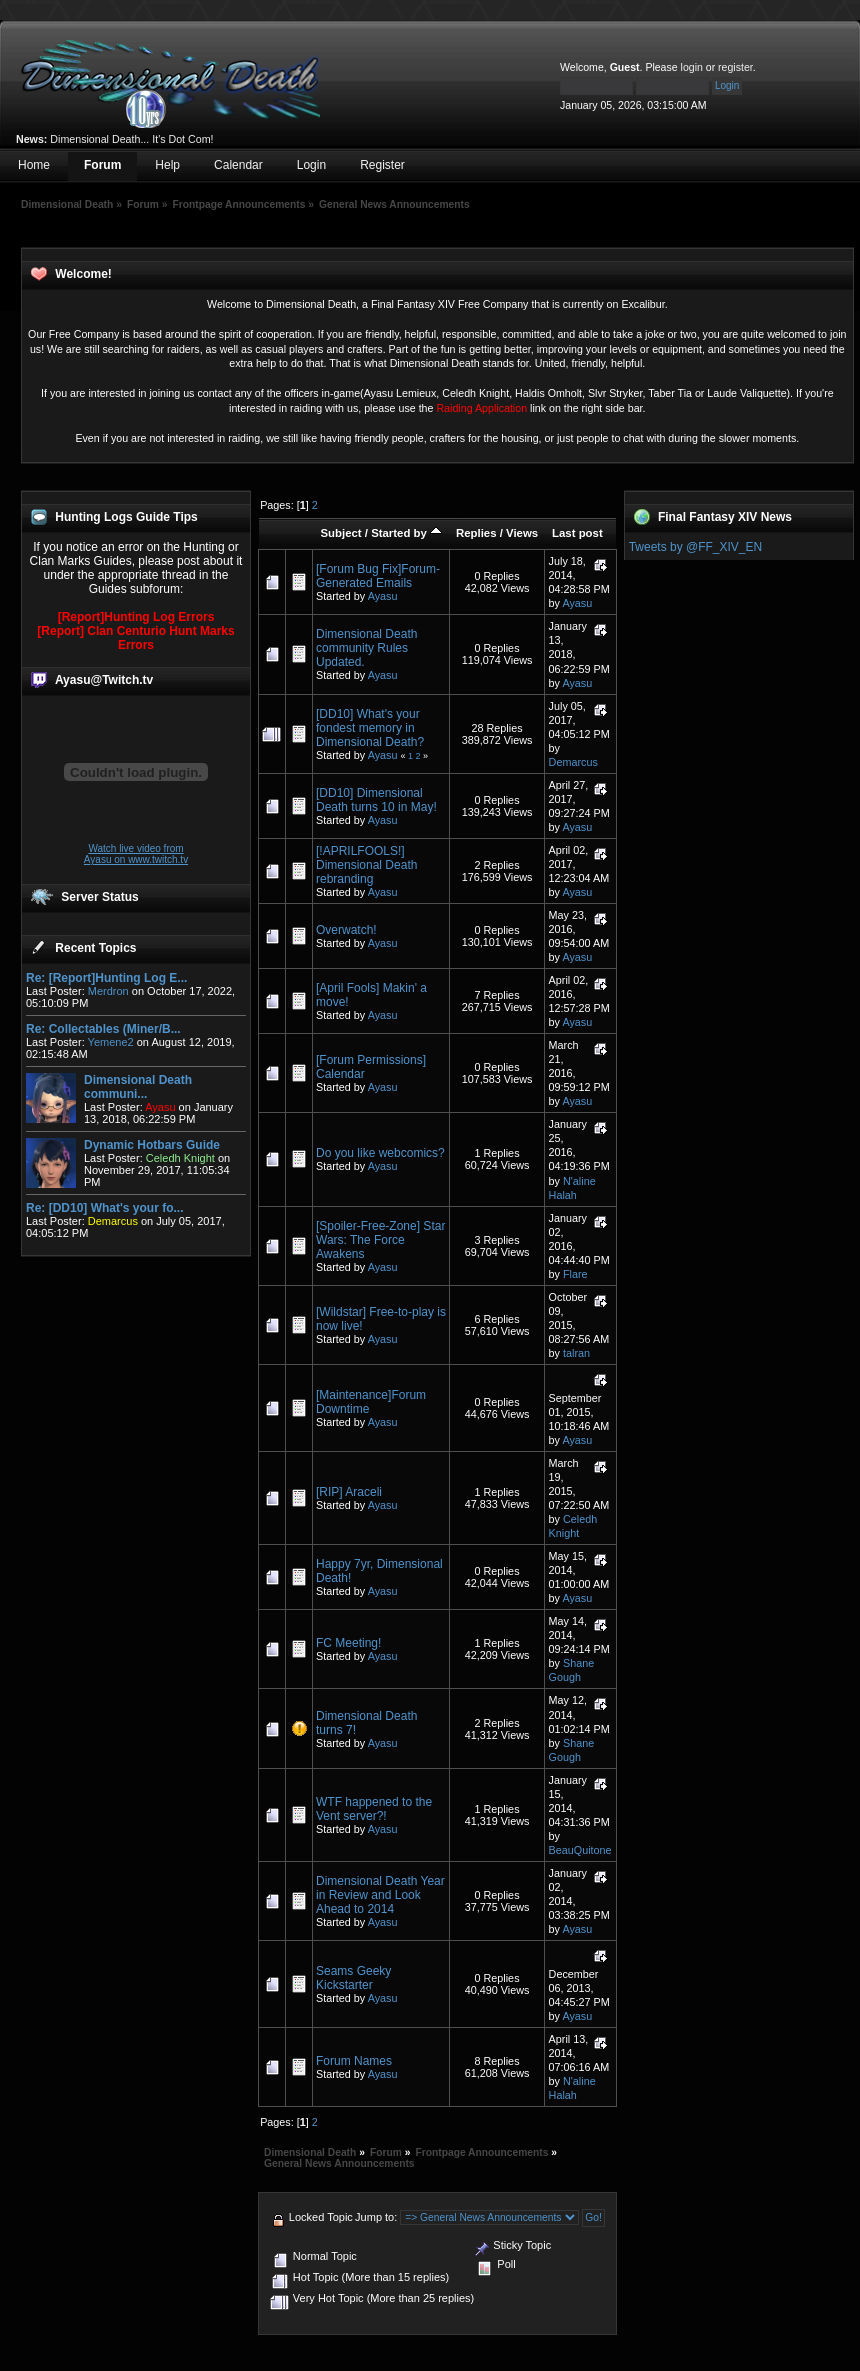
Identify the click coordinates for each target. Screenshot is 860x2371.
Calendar (238, 165)
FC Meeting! (348, 1643)
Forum (102, 165)
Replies (476, 533)
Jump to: (376, 2217)
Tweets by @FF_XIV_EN (696, 547)
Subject (340, 533)
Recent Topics (95, 948)
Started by (406, 533)
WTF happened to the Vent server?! (374, 1809)
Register (382, 165)
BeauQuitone (580, 1850)
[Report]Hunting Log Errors (136, 617)
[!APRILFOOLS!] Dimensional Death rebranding (366, 865)
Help (167, 165)
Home (34, 165)
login (692, 67)
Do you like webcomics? (380, 1153)
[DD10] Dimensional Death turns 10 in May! (376, 800)
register (735, 67)
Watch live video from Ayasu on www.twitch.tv (136, 854)
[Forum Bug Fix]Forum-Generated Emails (378, 576)
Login (311, 165)
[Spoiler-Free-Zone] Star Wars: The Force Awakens (380, 1240)
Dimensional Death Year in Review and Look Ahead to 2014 (380, 1895)
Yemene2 (111, 1042)
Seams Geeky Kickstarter (353, 1978)
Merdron (108, 991)
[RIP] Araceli (349, 1492)
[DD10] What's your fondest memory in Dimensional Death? (370, 728)
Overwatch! (346, 930)
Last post (577, 533)
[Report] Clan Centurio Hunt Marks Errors (135, 638)
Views (522, 533)
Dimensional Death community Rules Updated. (366, 648)
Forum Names (354, 2061)
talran (576, 1353)
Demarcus (573, 762)
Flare (575, 1274)
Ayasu (383, 596)
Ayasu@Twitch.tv (104, 680)
